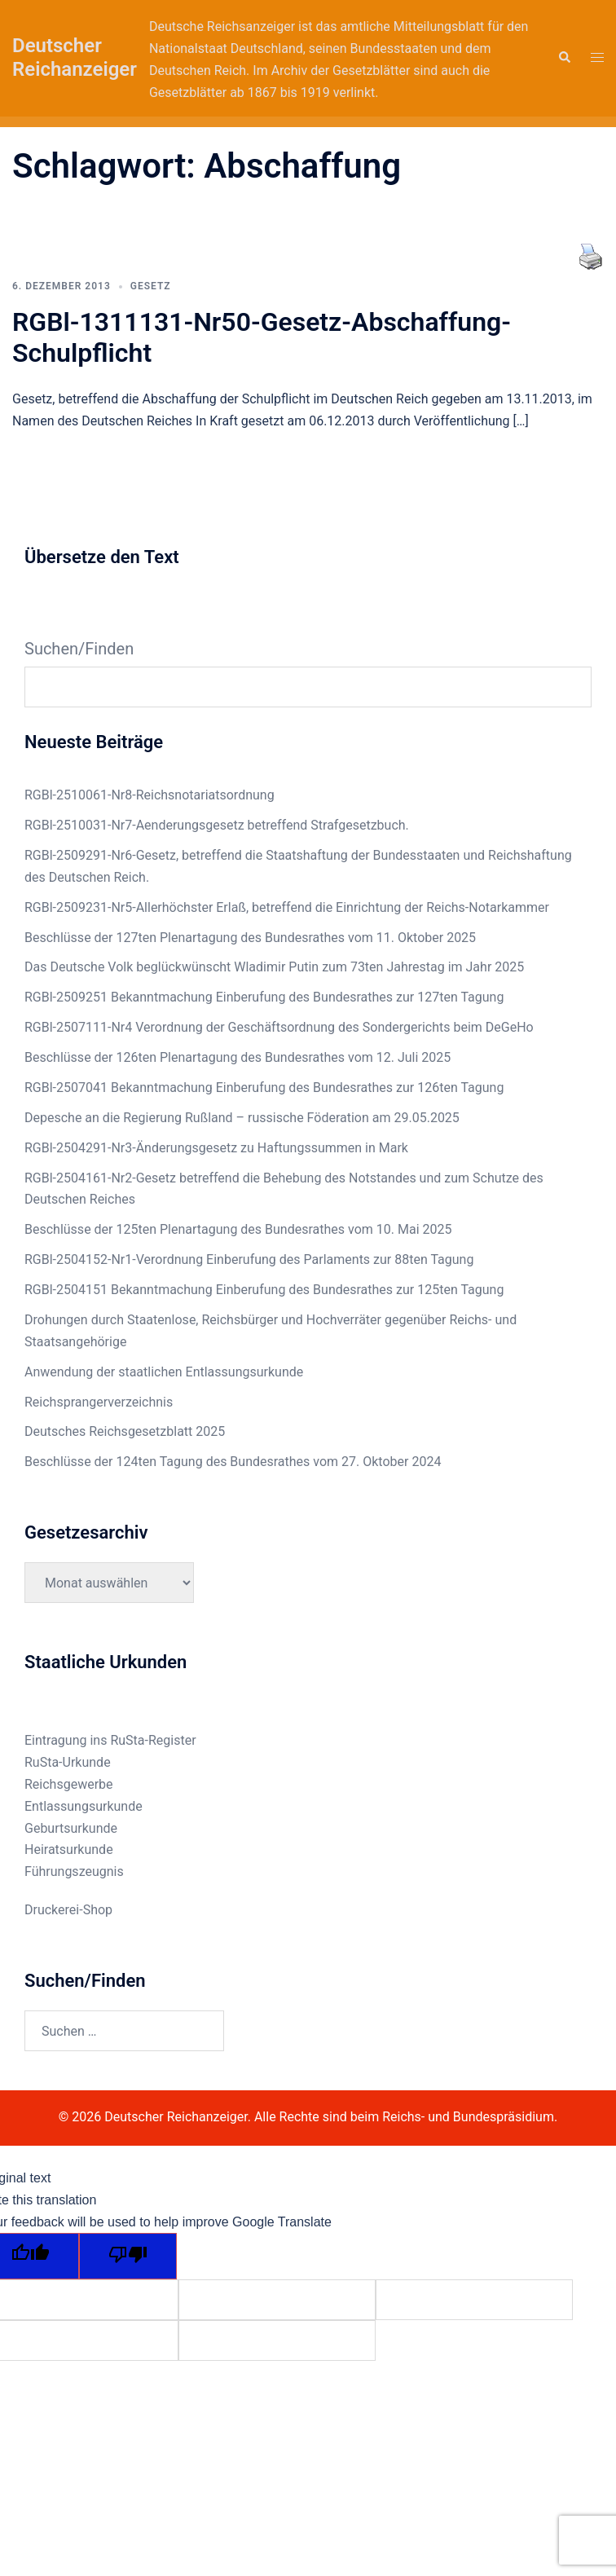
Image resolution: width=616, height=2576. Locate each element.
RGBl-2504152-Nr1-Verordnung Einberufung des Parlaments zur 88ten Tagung (248, 1259)
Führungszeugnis (74, 1871)
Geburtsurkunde (70, 1828)
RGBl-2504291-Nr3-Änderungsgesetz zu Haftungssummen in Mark (216, 1148)
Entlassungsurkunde (83, 1806)
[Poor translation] (128, 2256)
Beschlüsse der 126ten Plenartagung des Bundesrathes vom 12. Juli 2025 (237, 1057)
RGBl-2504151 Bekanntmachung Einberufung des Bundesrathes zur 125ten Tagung (264, 1289)
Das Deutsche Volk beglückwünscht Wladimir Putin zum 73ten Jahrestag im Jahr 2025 (274, 967)
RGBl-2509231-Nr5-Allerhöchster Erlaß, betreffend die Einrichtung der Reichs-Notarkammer (286, 907)
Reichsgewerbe (68, 1784)
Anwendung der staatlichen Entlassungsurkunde (163, 1372)
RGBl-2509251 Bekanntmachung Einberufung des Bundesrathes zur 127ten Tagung (264, 997)
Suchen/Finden (79, 648)
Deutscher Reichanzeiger (74, 57)
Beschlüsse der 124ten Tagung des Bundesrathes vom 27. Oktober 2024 (232, 1461)
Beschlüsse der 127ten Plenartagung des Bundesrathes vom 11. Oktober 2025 (250, 937)
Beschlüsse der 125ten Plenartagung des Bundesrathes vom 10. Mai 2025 (237, 1229)
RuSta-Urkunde (67, 1762)
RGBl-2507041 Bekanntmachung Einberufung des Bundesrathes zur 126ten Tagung (264, 1087)
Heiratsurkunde (68, 1849)
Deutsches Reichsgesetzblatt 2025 (124, 1431)
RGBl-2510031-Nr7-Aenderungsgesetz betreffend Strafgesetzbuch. (216, 825)
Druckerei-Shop (68, 1910)
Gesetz (150, 286)
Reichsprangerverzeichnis (98, 1402)
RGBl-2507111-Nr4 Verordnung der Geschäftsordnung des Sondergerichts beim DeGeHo (279, 1027)
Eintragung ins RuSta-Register (110, 1740)
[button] (563, 57)
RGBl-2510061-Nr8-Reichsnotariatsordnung (149, 795)
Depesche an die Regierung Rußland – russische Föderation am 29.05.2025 (242, 1117)
